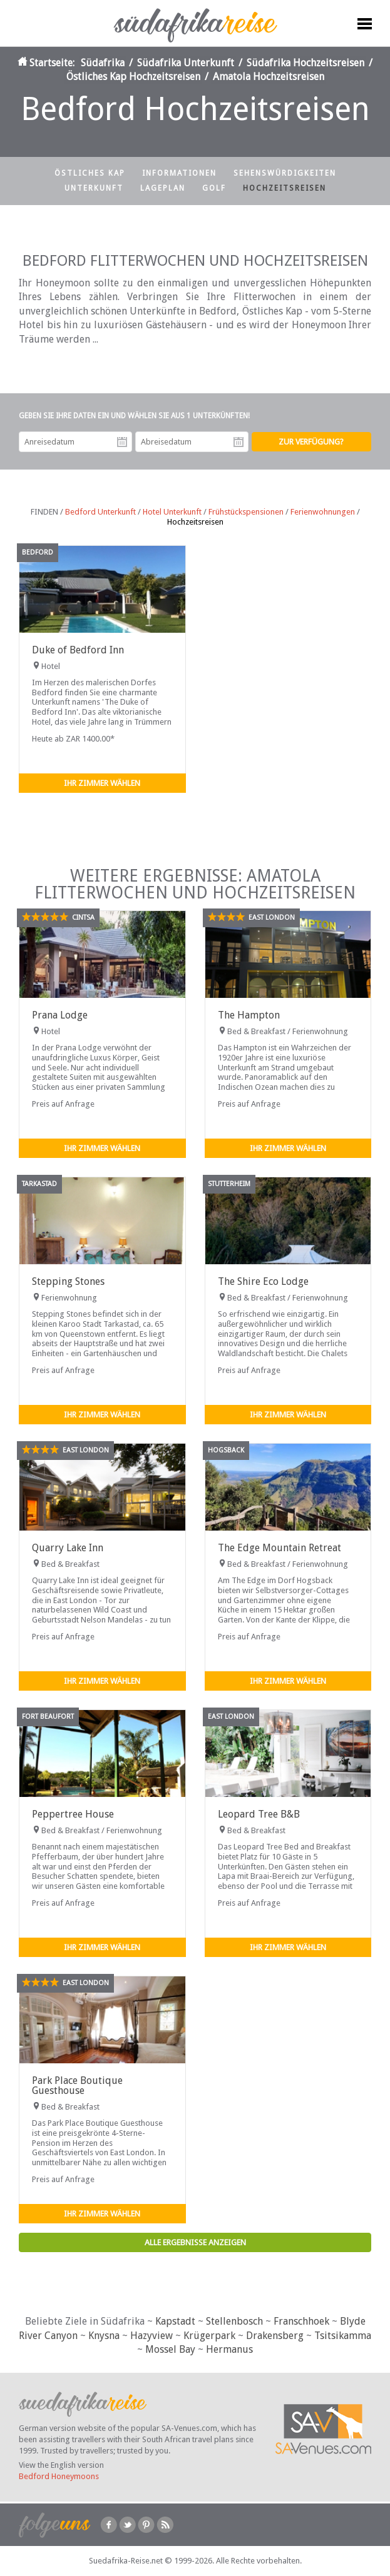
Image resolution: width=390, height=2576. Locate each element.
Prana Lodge (60, 1015)
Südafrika (103, 63)
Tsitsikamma (342, 2336)
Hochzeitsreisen (284, 188)
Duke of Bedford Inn (78, 650)
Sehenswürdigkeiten (284, 173)
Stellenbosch (234, 2321)
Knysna (104, 2336)
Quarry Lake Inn (67, 1548)
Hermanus (229, 2349)
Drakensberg (275, 2336)
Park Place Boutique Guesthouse (77, 2085)
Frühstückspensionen (246, 511)
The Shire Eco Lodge (263, 1281)
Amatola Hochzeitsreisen (268, 77)
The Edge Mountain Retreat (279, 1548)
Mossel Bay (170, 2349)
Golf (214, 188)
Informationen (179, 173)
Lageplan (162, 188)
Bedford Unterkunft (100, 511)
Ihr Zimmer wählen (102, 783)
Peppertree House (73, 1814)
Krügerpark (209, 2336)
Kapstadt (175, 2321)
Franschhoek (301, 2321)
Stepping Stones (68, 1281)
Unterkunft (93, 188)
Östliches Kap (89, 173)
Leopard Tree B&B (259, 1814)
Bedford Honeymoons (59, 2476)
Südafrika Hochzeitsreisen (305, 63)
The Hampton (249, 1015)
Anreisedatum (122, 442)
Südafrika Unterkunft (185, 63)
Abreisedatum (238, 442)
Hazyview (151, 2336)
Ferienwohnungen (322, 511)
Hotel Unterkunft (172, 511)
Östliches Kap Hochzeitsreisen (133, 77)
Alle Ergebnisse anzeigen (195, 2242)
